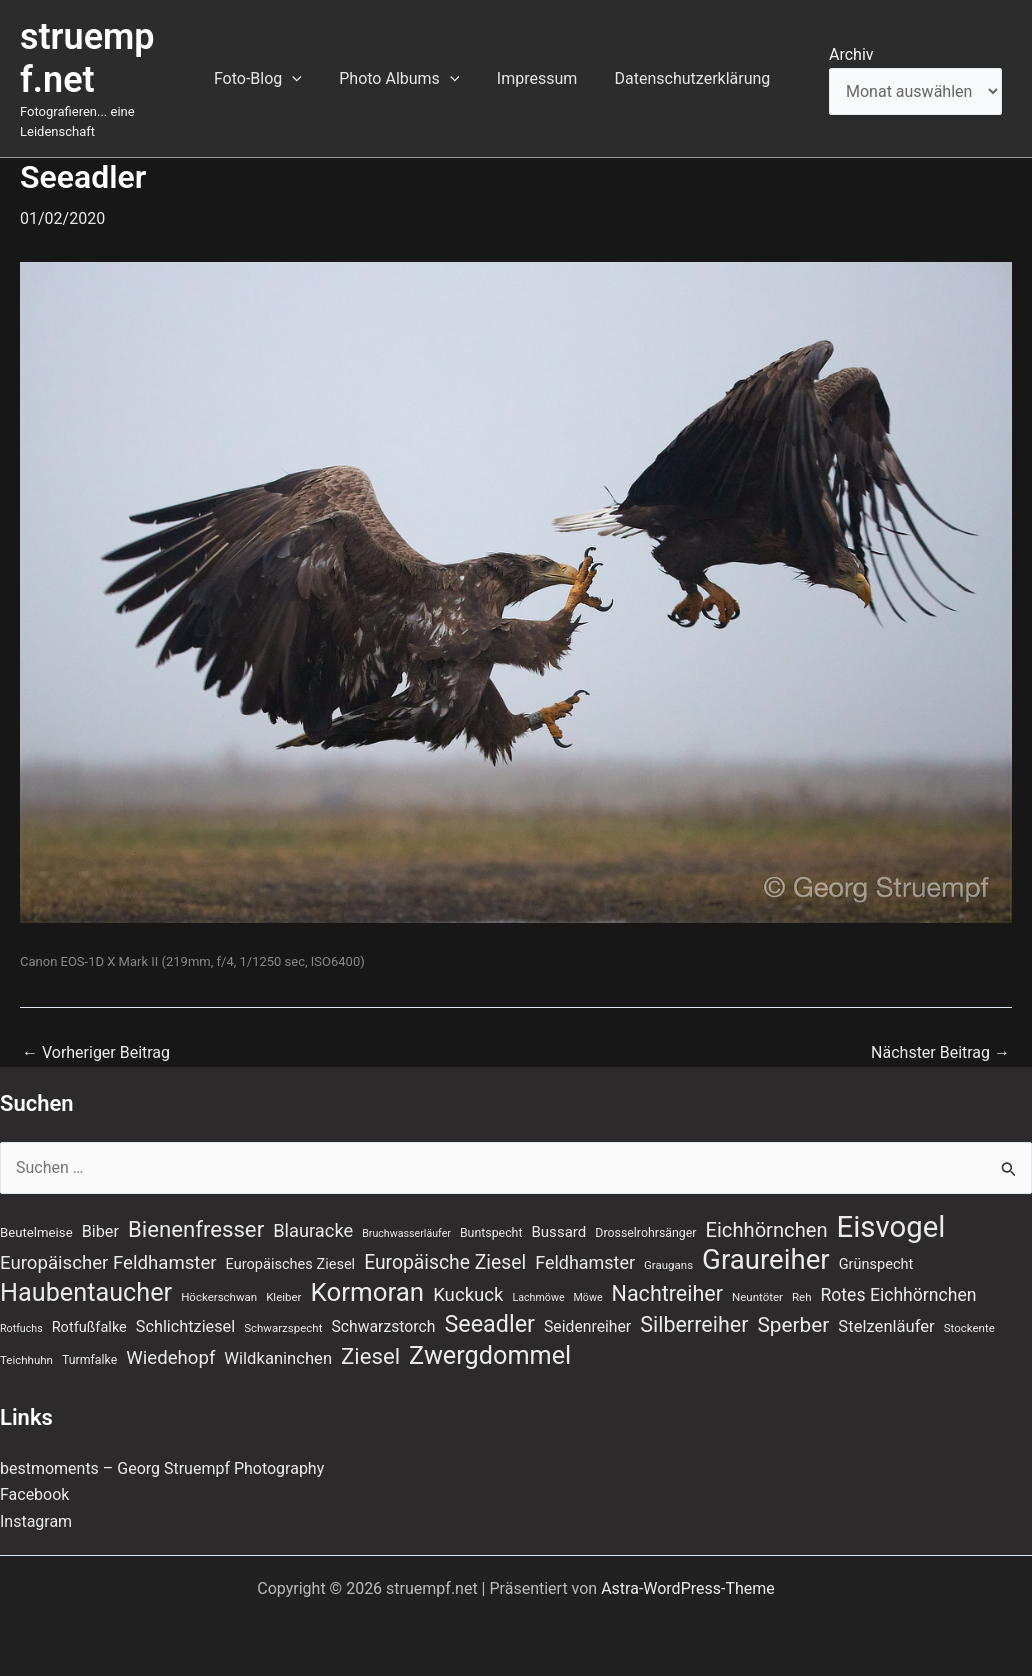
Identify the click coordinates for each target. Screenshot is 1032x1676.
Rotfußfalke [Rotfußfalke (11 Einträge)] (89, 1327)
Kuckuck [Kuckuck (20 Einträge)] (468, 1295)
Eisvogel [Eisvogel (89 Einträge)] (891, 1227)
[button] (311, 79)
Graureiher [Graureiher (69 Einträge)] (766, 1260)
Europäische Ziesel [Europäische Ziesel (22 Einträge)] (445, 1262)
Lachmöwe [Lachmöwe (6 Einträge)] (539, 1297)
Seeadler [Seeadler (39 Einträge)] (489, 1324)
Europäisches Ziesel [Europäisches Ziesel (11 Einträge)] (291, 1264)
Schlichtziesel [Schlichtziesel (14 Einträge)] (185, 1326)
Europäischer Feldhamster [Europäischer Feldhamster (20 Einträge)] (108, 1263)
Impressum (545, 78)
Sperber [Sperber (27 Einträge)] (793, 1325)
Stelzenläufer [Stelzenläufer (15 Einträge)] (886, 1326)
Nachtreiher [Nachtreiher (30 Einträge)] (668, 1293)
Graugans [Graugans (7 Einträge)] (668, 1265)
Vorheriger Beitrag (96, 1053)
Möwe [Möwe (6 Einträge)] (588, 1297)
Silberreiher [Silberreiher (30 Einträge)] (694, 1324)
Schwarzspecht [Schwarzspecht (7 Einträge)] (283, 1328)
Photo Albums (413, 79)
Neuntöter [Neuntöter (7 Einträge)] (757, 1297)
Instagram (36, 1521)
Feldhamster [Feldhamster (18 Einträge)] (585, 1262)
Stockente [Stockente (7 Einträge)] (969, 1328)
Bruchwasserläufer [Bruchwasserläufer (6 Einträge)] (406, 1233)
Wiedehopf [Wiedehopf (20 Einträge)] (170, 1358)
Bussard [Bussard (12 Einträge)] (558, 1232)
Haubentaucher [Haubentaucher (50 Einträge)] (86, 1293)
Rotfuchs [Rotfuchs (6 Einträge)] (21, 1328)
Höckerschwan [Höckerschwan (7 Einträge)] (219, 1297)
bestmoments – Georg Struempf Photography (162, 1468)
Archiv (851, 54)
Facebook (34, 1494)
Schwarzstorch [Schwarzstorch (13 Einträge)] (383, 1326)
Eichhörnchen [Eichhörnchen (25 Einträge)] (767, 1230)
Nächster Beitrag (940, 1053)
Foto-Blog (277, 79)
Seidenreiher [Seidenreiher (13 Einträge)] (587, 1326)
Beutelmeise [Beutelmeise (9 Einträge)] (36, 1232)
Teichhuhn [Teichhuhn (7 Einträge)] (26, 1360)
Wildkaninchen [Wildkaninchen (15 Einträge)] (278, 1358)
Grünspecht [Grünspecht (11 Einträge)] (876, 1264)
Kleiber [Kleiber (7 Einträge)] (283, 1297)
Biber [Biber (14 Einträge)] (100, 1231)
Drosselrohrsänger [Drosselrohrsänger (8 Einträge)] (645, 1233)
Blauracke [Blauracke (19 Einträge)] (313, 1230)
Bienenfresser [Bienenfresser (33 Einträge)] (196, 1229)
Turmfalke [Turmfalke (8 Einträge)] (89, 1360)
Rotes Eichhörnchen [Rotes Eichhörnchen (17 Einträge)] (898, 1295)
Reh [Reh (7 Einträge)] (802, 1297)
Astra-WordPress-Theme (688, 1588)
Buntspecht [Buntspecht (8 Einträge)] (491, 1233)
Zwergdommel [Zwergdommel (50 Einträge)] (490, 1356)
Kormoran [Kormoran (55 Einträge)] (367, 1292)
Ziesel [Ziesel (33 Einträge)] (370, 1356)
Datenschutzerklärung (695, 78)
